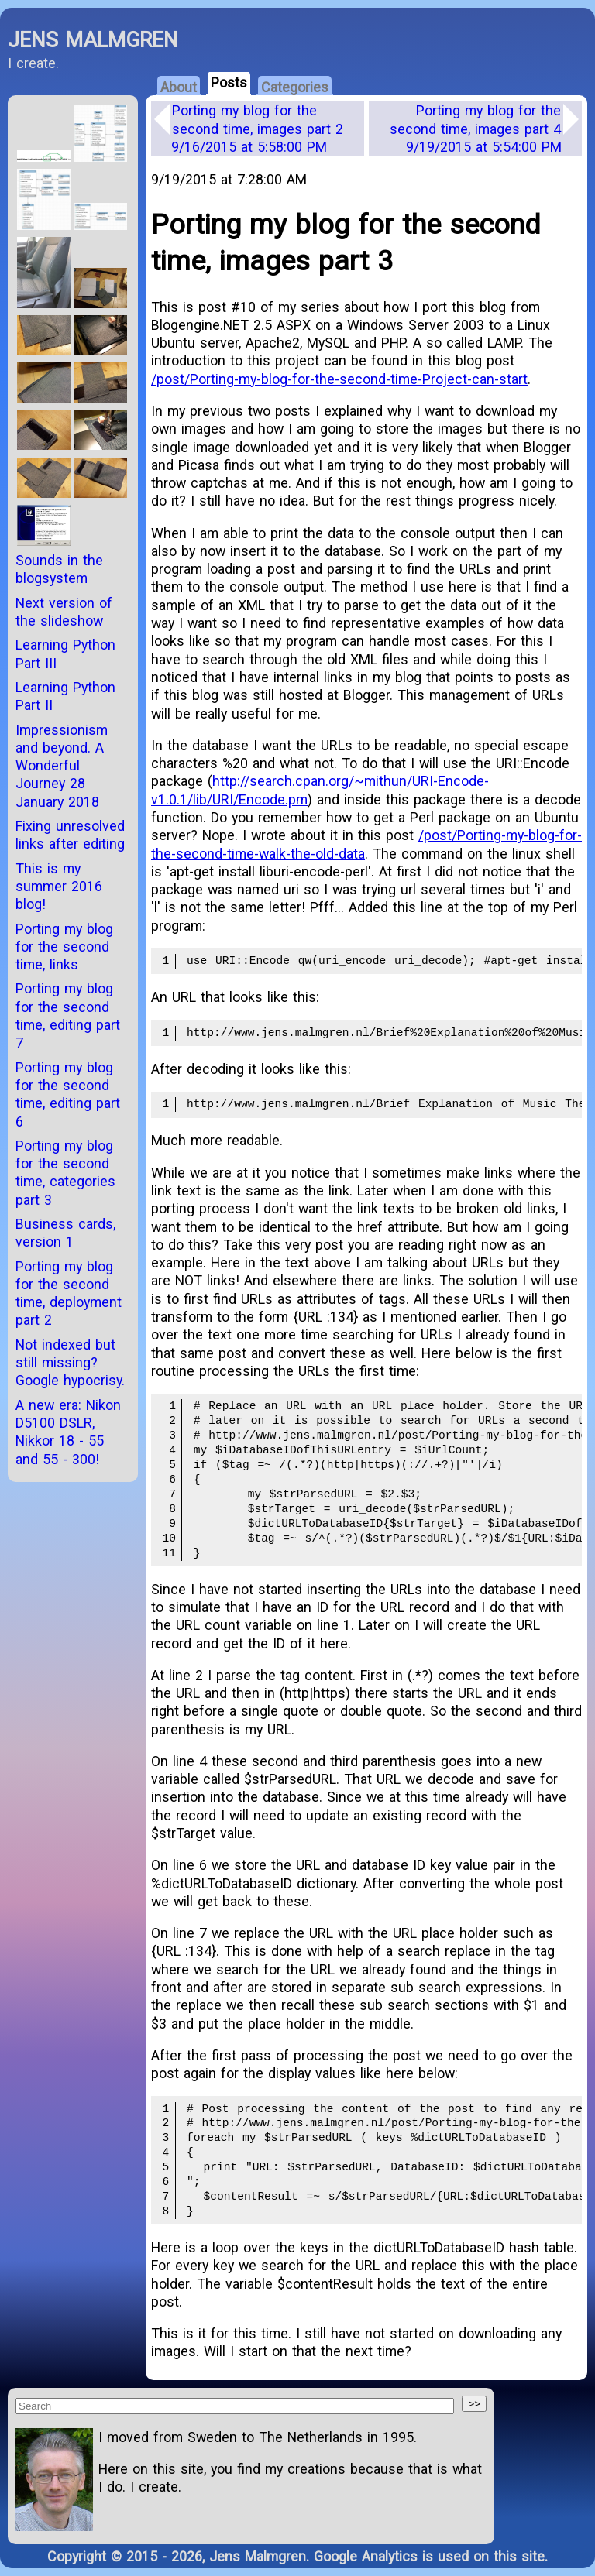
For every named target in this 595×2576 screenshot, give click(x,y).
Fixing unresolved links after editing (70, 835)
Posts (229, 82)
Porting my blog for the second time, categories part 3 (65, 1172)
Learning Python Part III (65, 653)
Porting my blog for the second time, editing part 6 (67, 1094)
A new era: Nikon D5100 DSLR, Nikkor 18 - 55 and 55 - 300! (68, 1432)
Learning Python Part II (65, 696)
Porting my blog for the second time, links (64, 947)
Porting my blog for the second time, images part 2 (257, 128)
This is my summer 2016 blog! (58, 886)
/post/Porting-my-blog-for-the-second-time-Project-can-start (339, 379)
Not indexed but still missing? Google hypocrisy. (70, 1362)
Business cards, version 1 (65, 1233)
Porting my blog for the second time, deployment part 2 (68, 1293)
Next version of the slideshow (63, 612)
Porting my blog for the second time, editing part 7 (67, 1015)
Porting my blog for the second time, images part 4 (476, 128)
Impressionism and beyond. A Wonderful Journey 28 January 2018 (61, 766)
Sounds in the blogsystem (59, 569)
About (178, 87)
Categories (294, 87)
